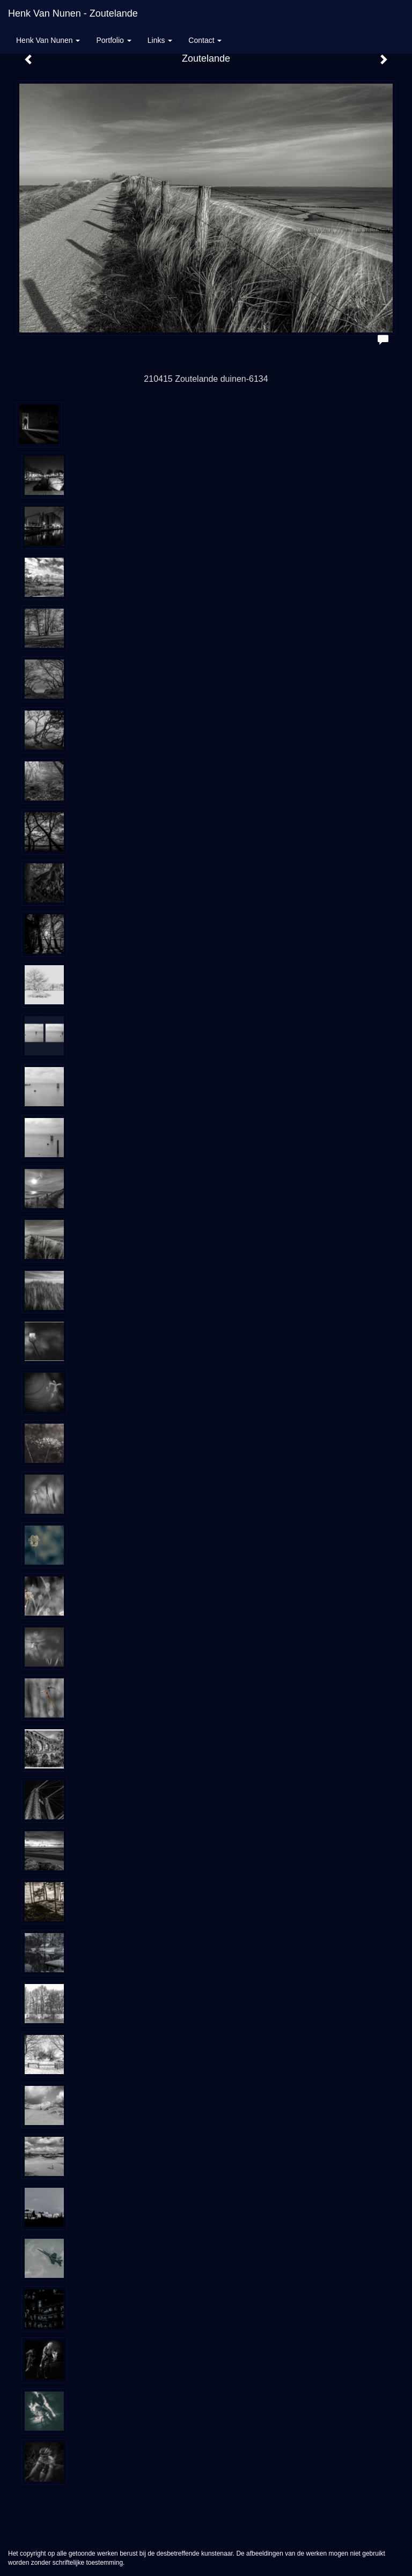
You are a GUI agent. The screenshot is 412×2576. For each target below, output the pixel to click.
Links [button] (160, 40)
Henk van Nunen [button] (48, 40)
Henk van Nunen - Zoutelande (73, 13)
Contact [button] (205, 40)
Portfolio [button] (113, 40)
